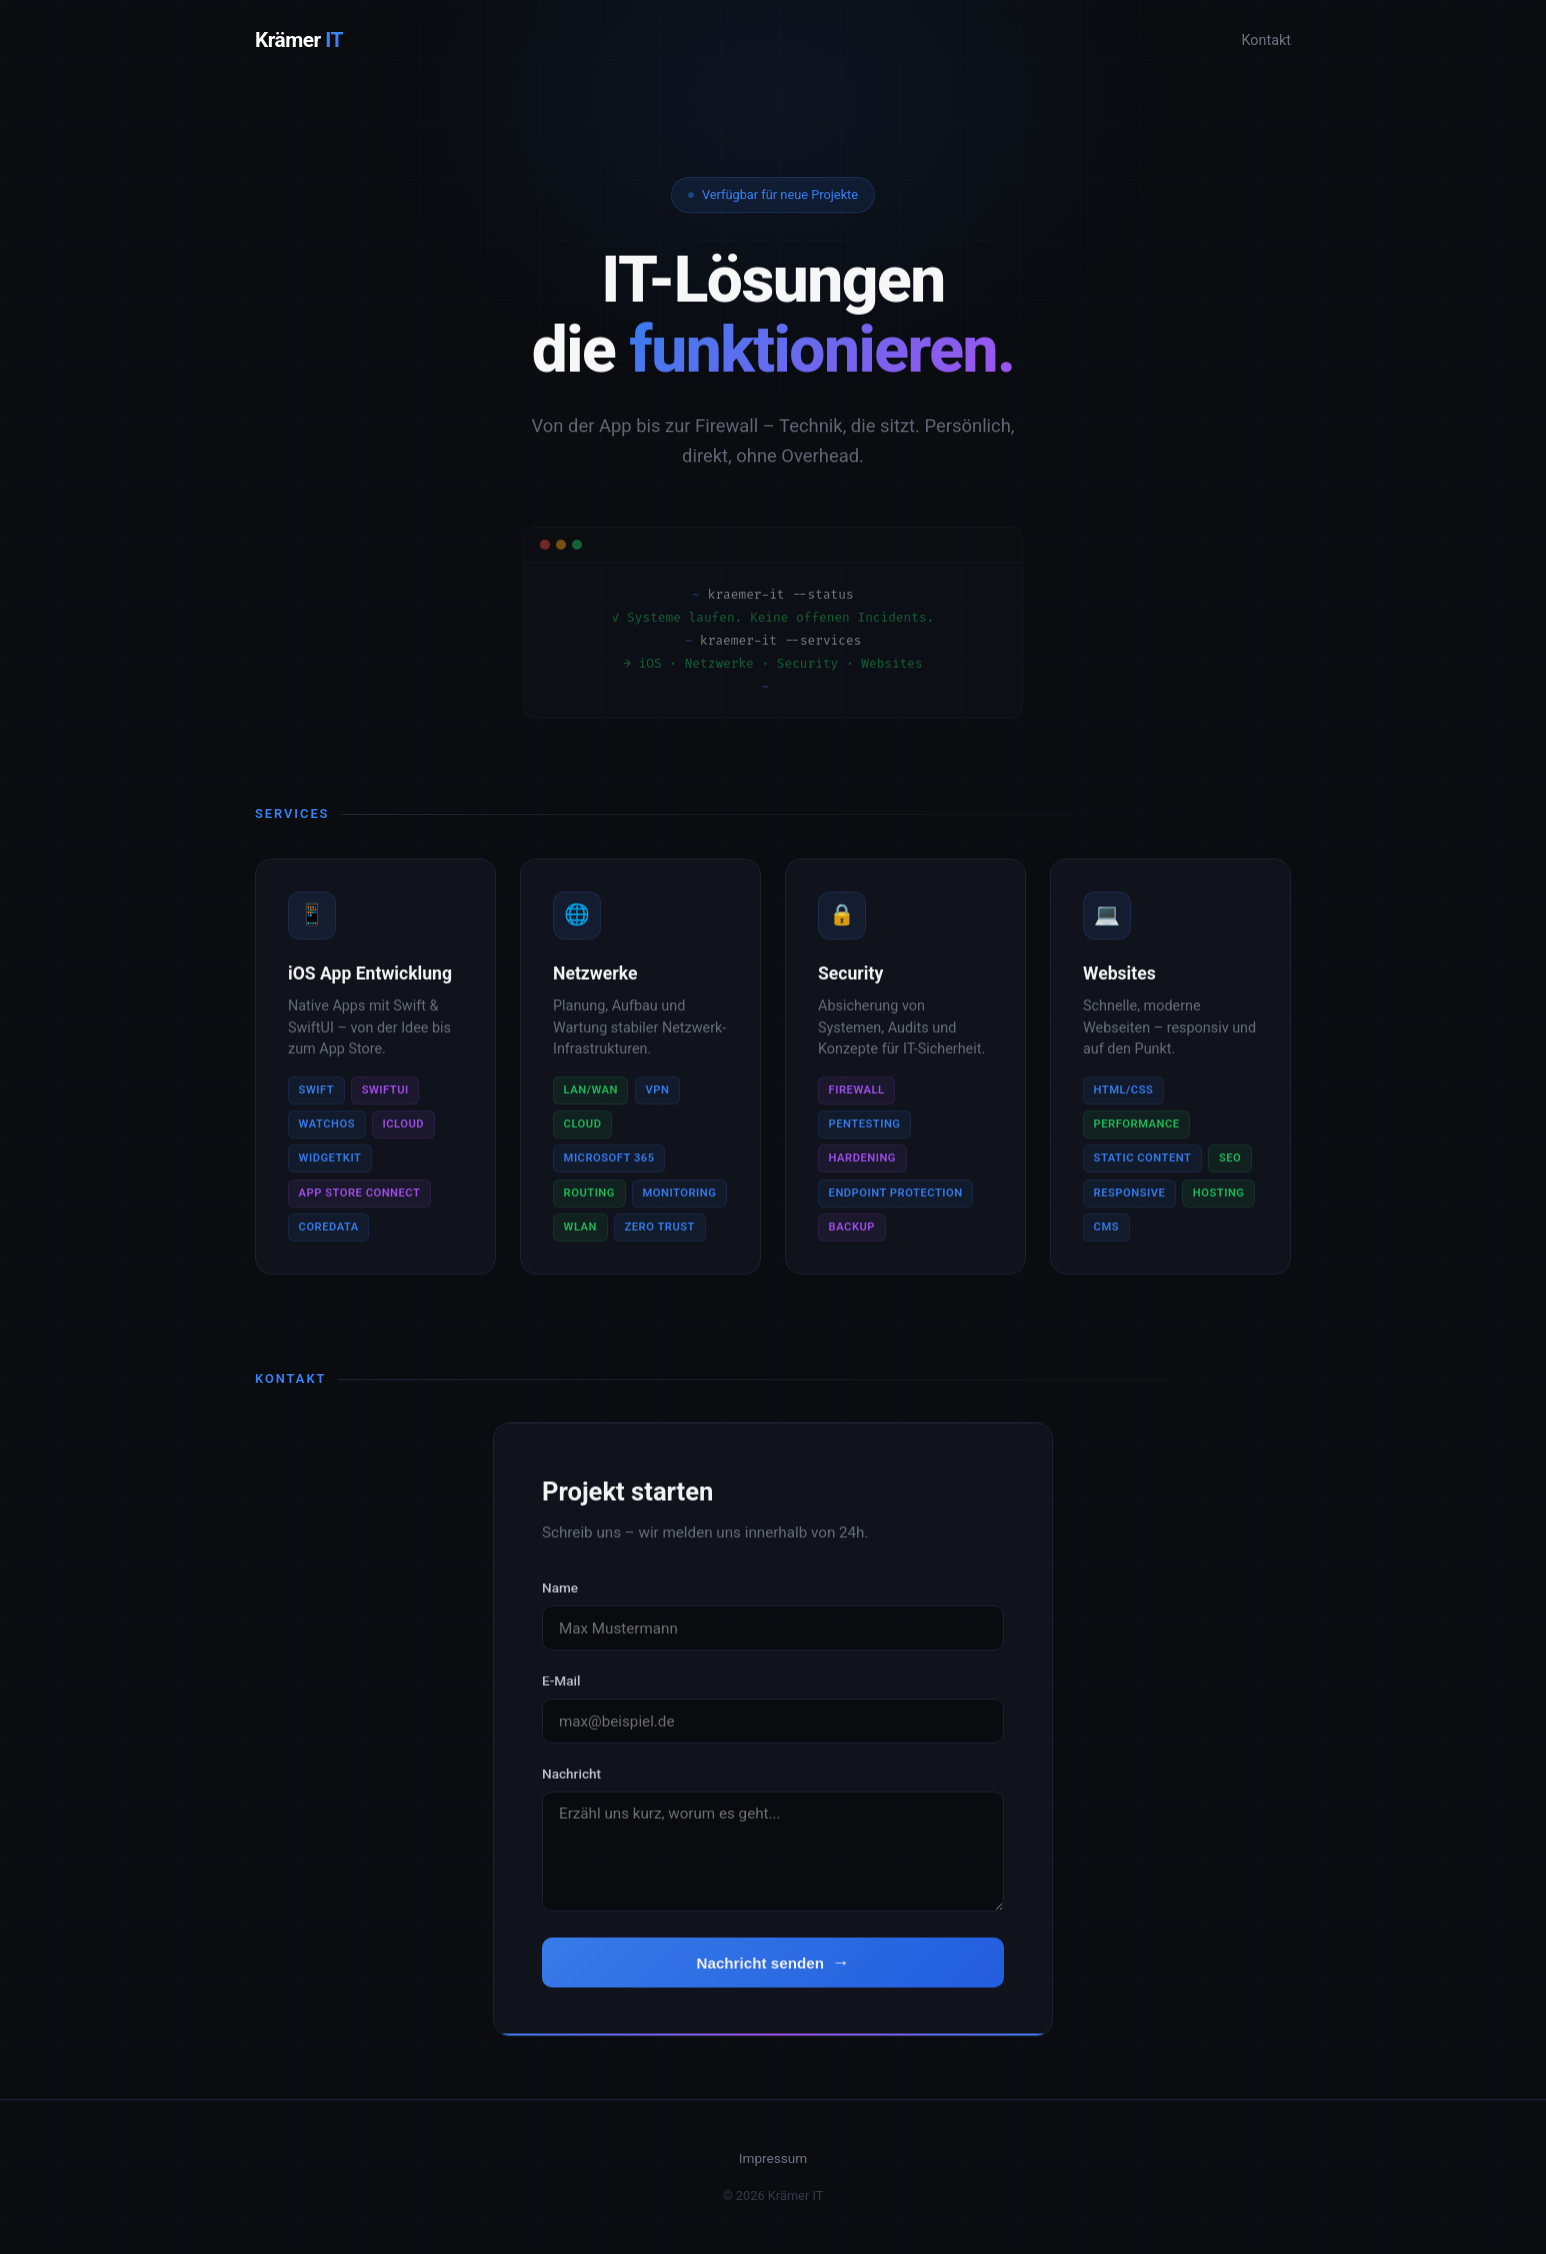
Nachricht (571, 1782)
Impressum (773, 2158)
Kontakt (1266, 40)
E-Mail (561, 1689)
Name (560, 1596)
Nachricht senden (759, 1971)
